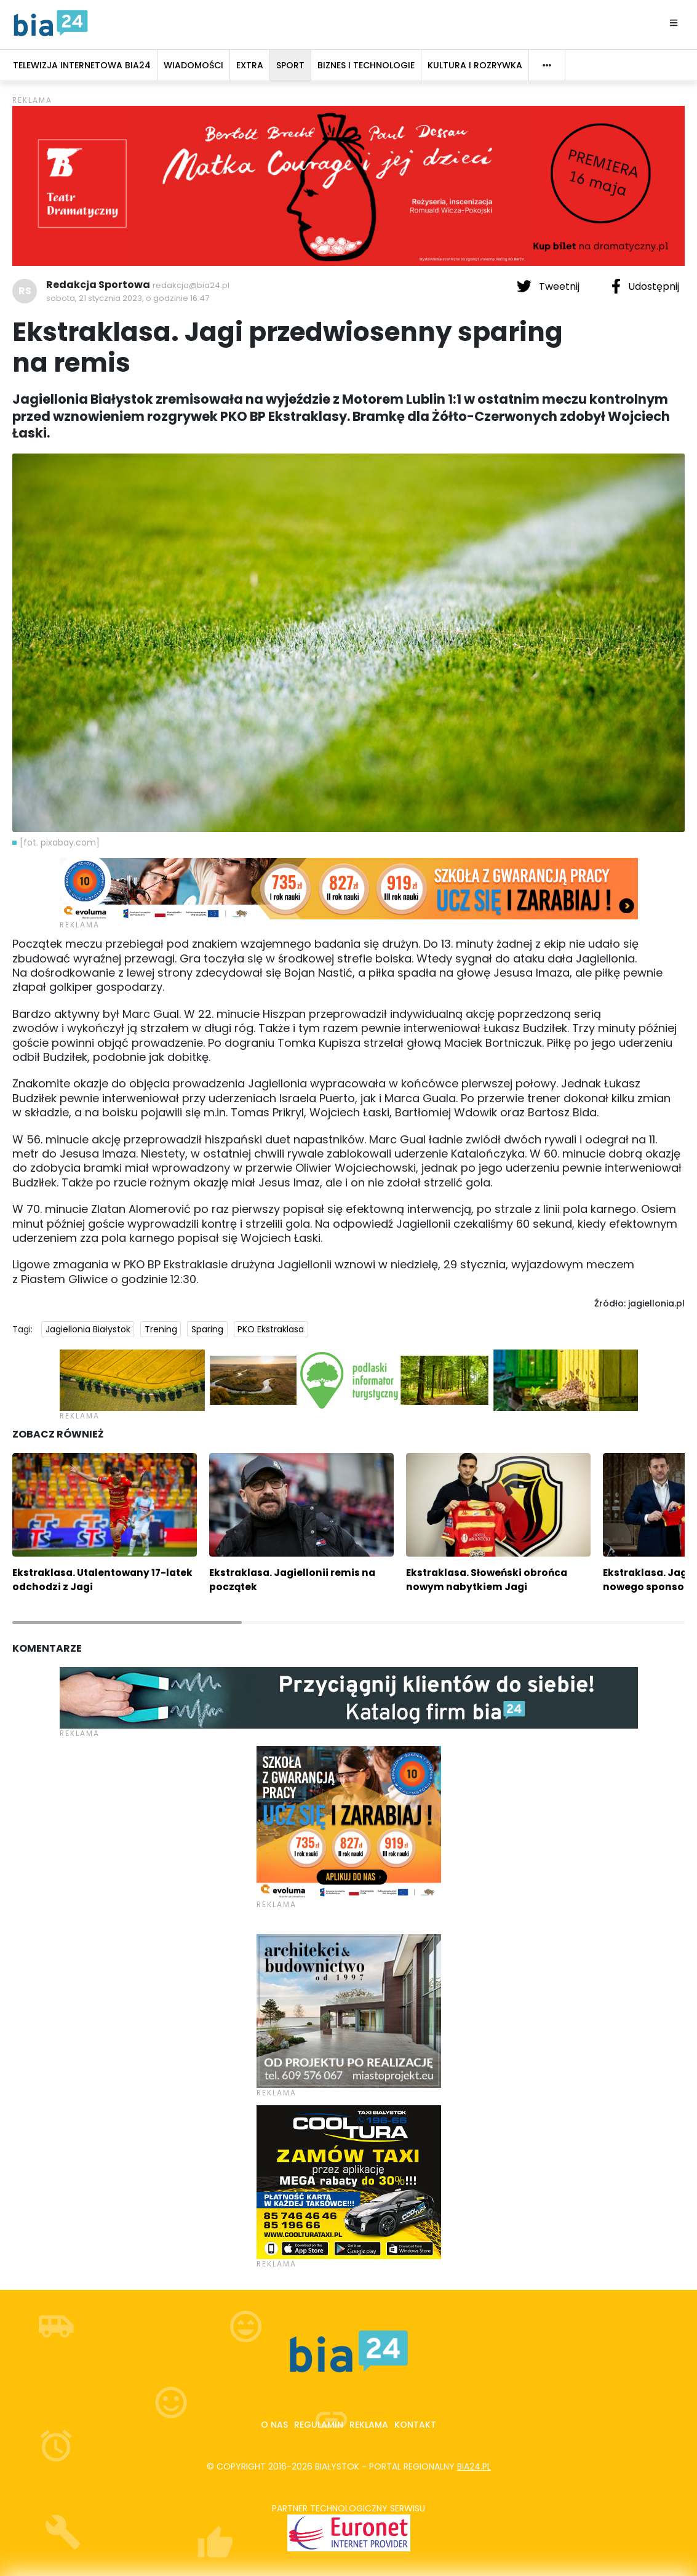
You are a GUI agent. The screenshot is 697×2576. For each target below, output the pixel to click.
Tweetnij (549, 286)
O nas (274, 2424)
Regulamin (318, 2424)
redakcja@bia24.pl (191, 285)
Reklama (368, 2424)
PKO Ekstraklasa (270, 1329)
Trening (161, 1329)
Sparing (207, 1329)
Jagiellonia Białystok (88, 1329)
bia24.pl (474, 2466)
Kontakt (415, 2424)
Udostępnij (645, 286)
